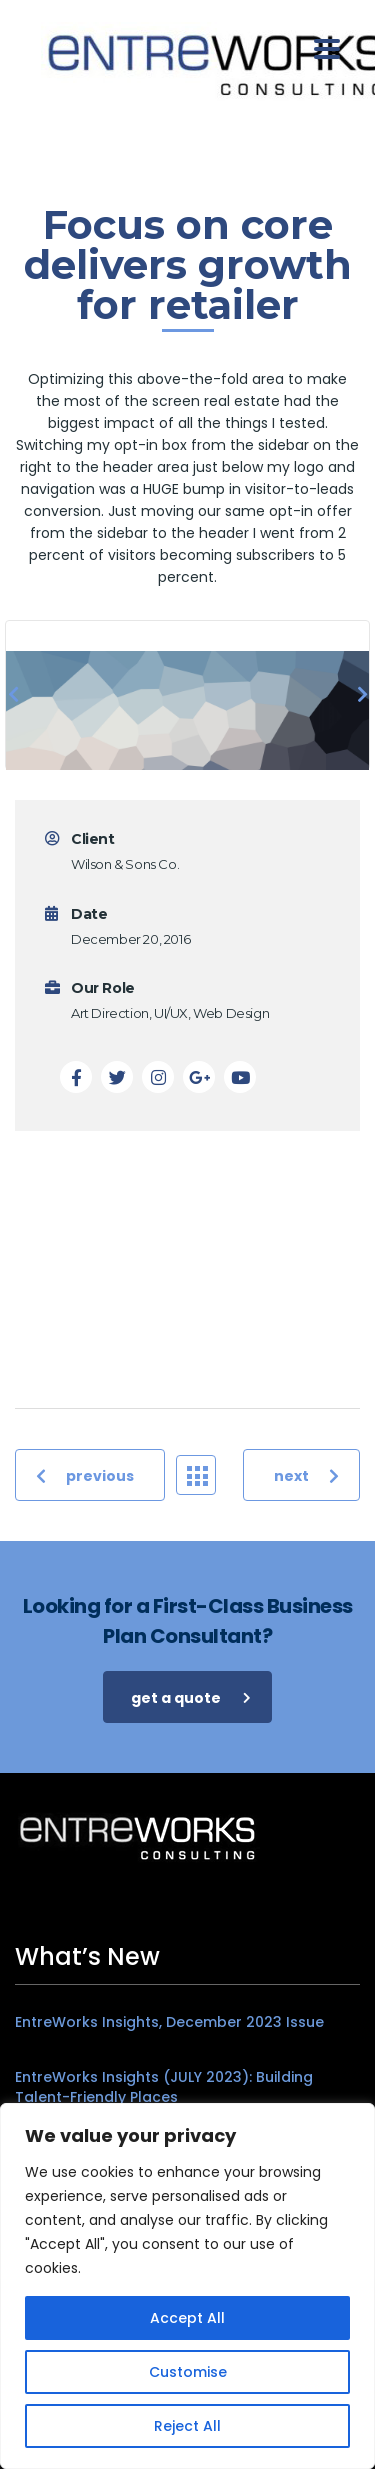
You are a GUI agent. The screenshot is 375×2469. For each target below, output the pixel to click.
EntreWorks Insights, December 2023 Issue (169, 2022)
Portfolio (201, 1474)
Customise (188, 2372)
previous (85, 1475)
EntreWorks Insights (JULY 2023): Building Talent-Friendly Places (164, 2087)
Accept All (187, 2318)
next (306, 1475)
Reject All (187, 2426)
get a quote (191, 1697)
